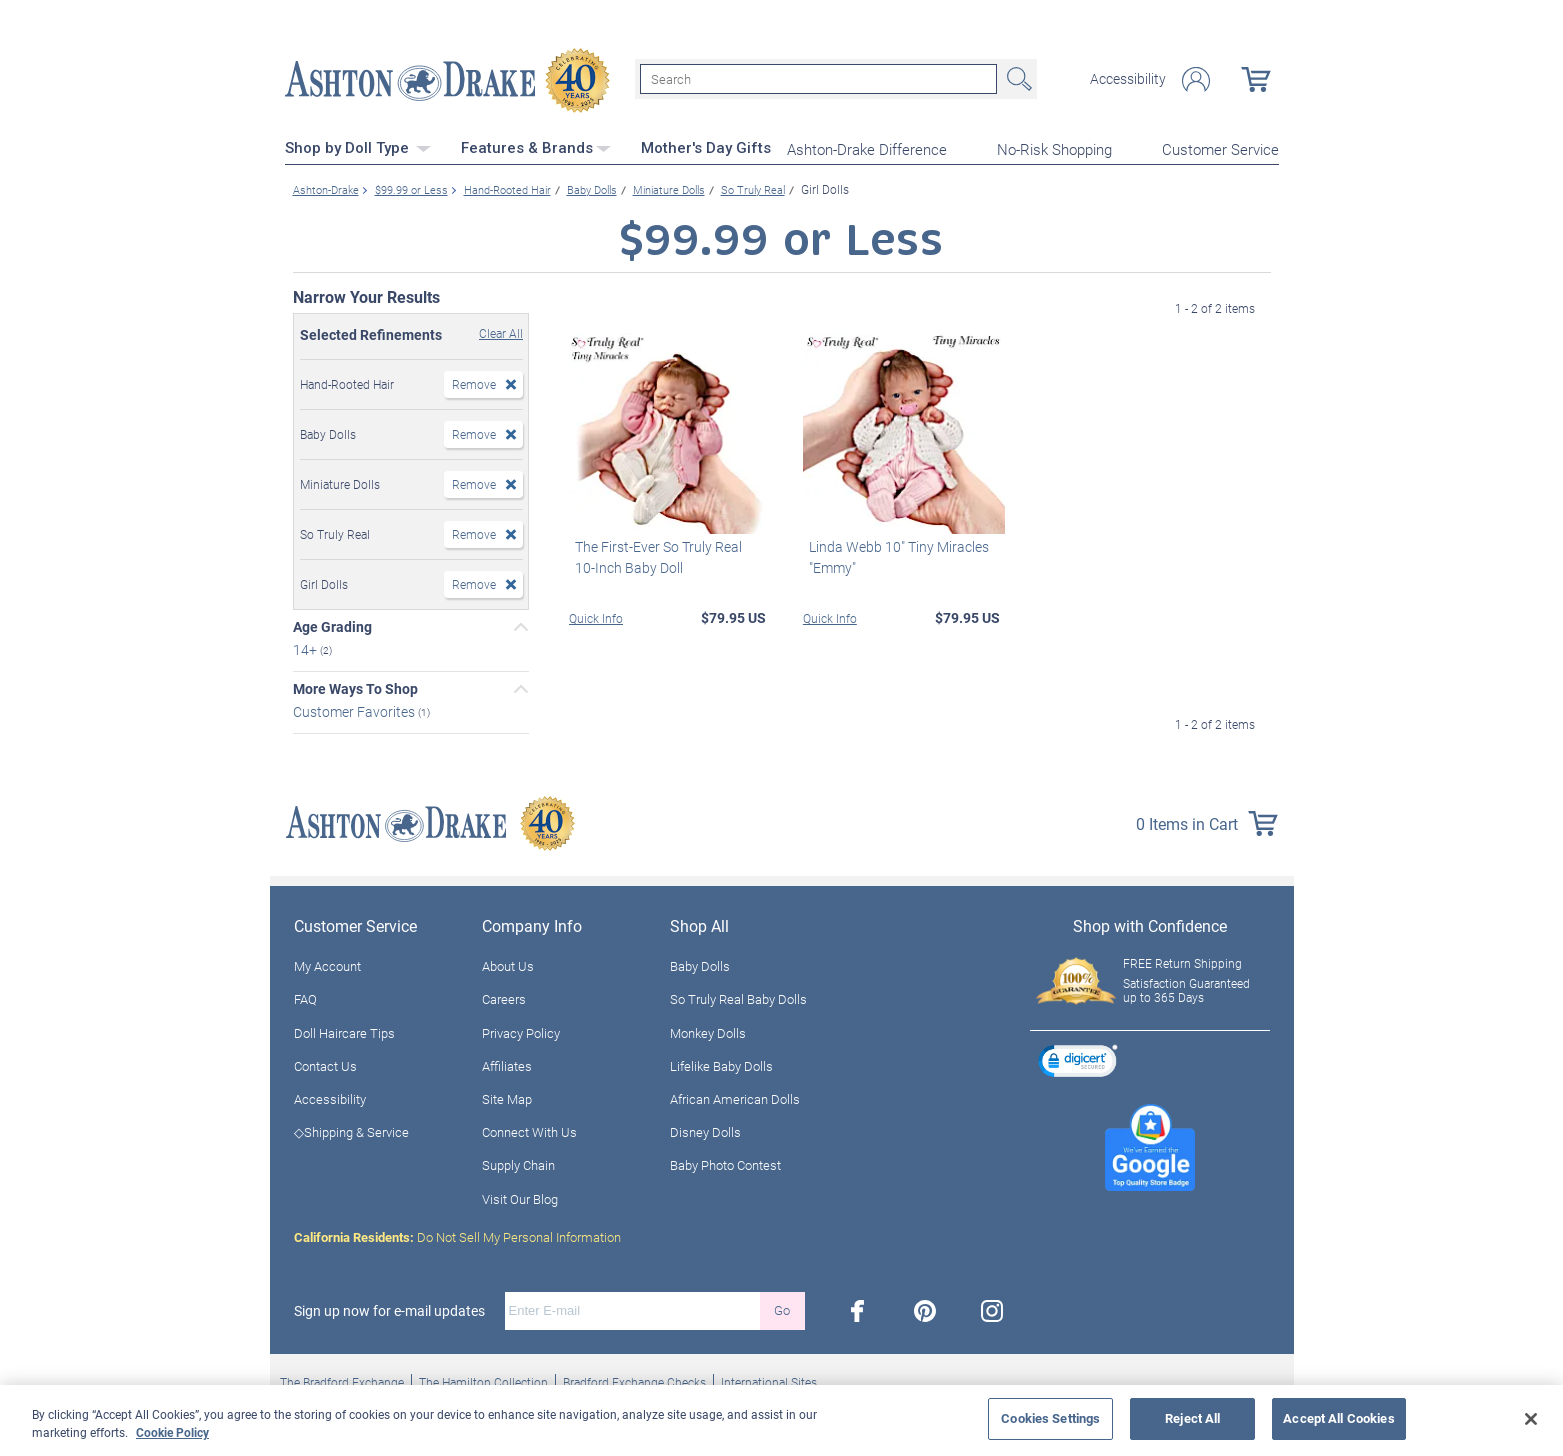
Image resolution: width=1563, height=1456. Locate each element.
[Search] (818, 78)
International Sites (769, 1379)
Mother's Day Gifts (706, 145)
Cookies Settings (1050, 1418)
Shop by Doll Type (358, 145)
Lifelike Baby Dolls (721, 1063)
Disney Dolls (705, 1129)
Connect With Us (529, 1129)
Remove (474, 381)
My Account (327, 963)
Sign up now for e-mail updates (389, 1308)
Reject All (1192, 1418)
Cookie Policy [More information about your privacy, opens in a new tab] (172, 1432)
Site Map (507, 1096)
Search (1017, 78)
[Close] (1531, 1419)
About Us (508, 963)
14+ (306, 646)
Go (782, 1307)
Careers (504, 996)
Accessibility (1128, 78)
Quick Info (596, 615)
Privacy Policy (521, 1030)
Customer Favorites (355, 708)
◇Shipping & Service (351, 1129)
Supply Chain (518, 1162)
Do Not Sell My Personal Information (457, 1234)
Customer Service (1220, 146)
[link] (1078, 1060)
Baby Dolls (700, 963)
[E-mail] (632, 1308)
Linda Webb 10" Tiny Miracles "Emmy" (893, 554)
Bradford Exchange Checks (634, 1379)
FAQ (305, 996)
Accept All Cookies (1338, 1418)
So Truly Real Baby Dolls (738, 996)
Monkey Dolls (708, 1030)
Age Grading (332, 624)
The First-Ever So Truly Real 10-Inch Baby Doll (664, 554)
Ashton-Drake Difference (867, 146)
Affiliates (507, 1063)
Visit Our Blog (520, 1196)
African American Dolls (735, 1096)
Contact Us (325, 1063)
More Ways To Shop (355, 686)
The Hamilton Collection (483, 1379)
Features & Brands (536, 145)
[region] (781, 1420)
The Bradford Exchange (342, 1379)
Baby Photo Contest (725, 1162)
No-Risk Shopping (1054, 146)
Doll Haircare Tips (344, 1030)
